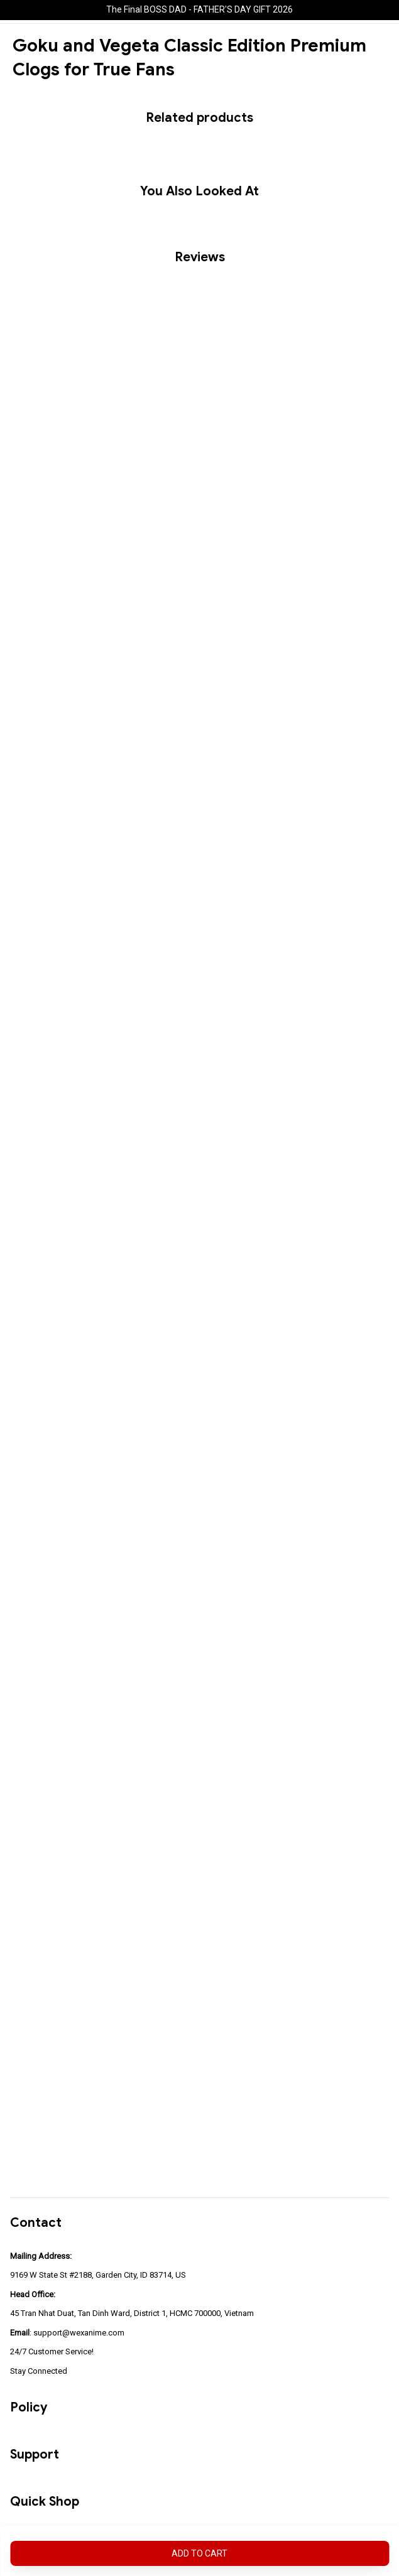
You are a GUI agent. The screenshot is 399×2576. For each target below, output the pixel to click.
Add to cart (199, 2553)
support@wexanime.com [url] (78, 2332)
